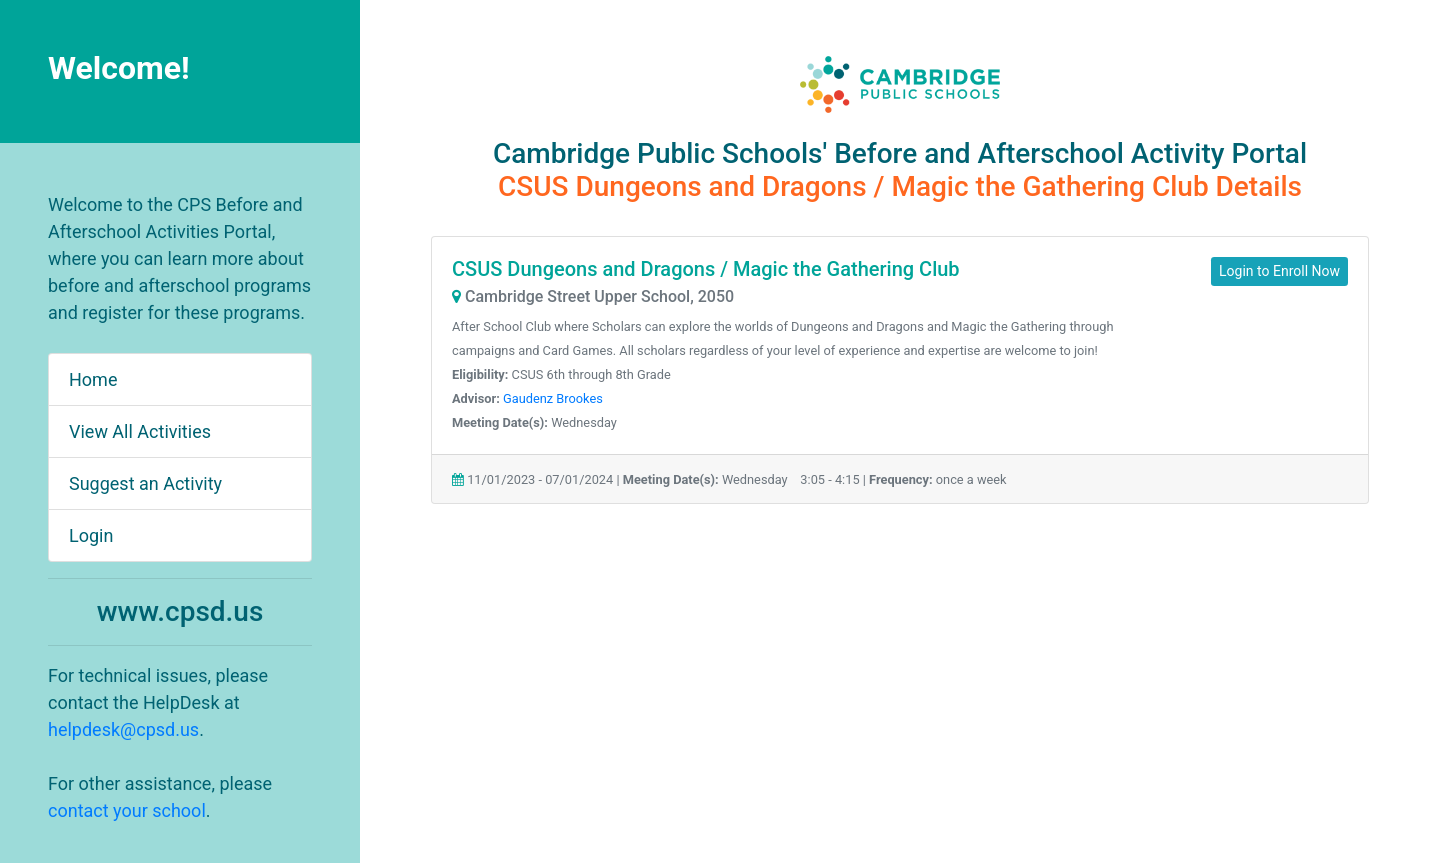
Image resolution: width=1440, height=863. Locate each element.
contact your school (127, 810)
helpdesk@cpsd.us (123, 729)
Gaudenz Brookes (553, 398)
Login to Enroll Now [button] (1279, 271)
